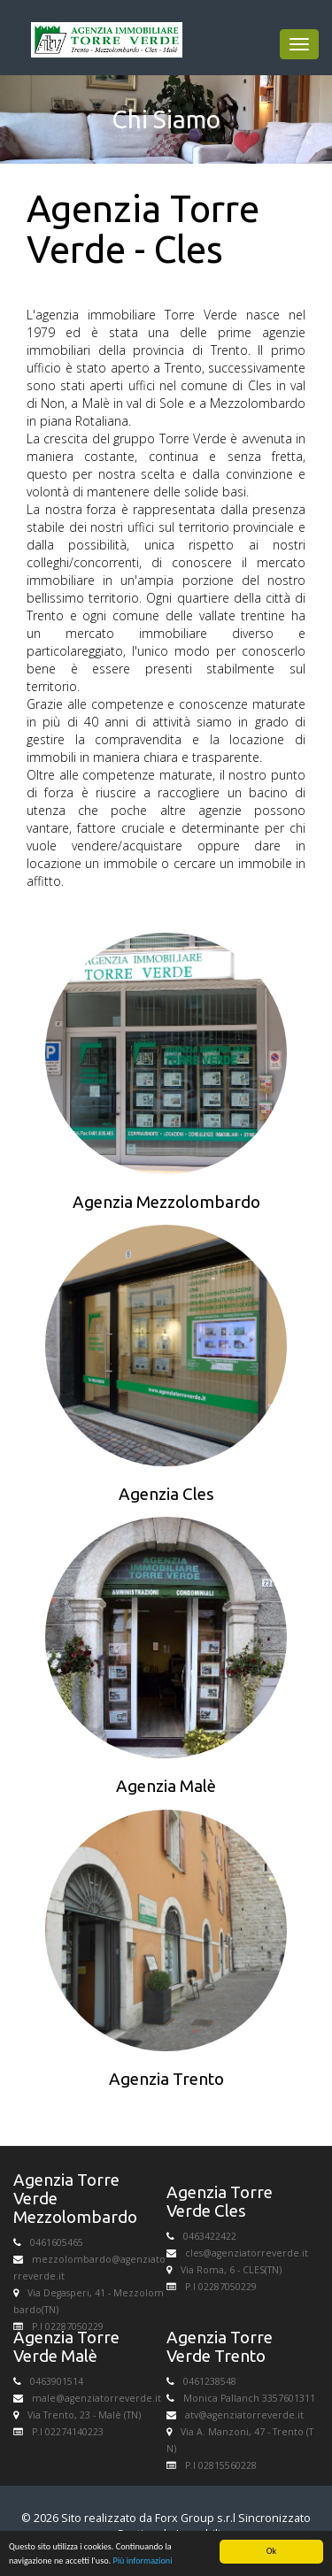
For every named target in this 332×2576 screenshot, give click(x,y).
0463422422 (209, 2236)
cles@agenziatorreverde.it (246, 2253)
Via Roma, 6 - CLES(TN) (231, 2270)
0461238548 (209, 2381)
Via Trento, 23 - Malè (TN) (84, 2415)
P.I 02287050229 (68, 2326)
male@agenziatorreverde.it (96, 2398)
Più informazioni (142, 2560)
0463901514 (56, 2381)
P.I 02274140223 (68, 2432)
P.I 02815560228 (221, 2465)
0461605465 (56, 2242)
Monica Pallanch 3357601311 (249, 2398)
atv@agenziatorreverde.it (244, 2415)
